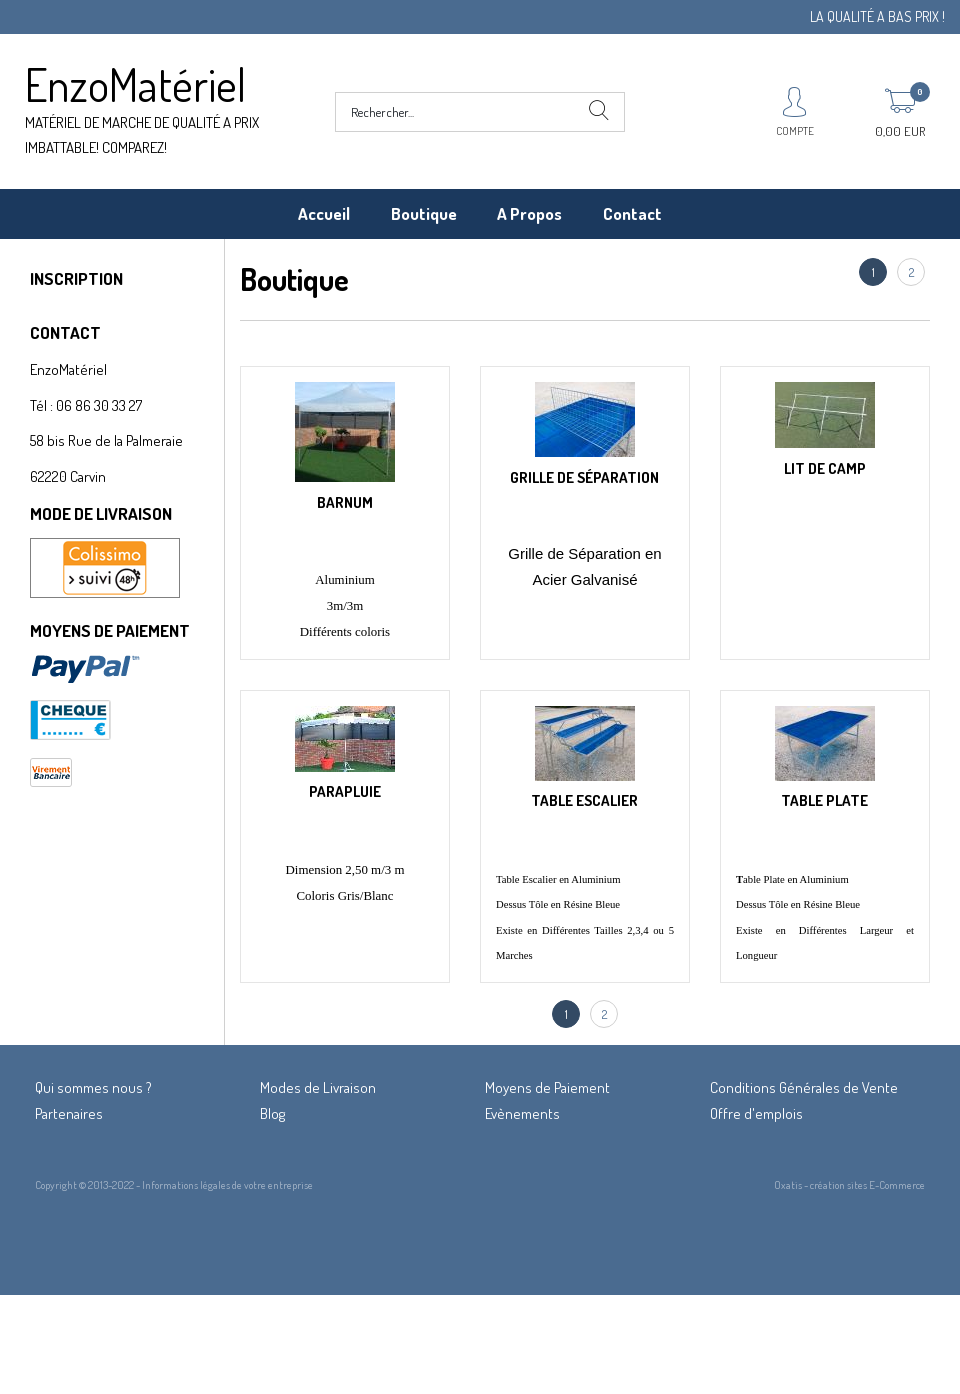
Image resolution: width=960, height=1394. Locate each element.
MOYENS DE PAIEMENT (110, 630)
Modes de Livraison (318, 1087)
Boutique (424, 213)
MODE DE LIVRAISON (101, 513)
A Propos (529, 213)
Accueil (324, 213)
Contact (632, 213)
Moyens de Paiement (547, 1087)
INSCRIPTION (76, 278)
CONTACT (65, 332)
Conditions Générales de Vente (804, 1087)
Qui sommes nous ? (93, 1087)
